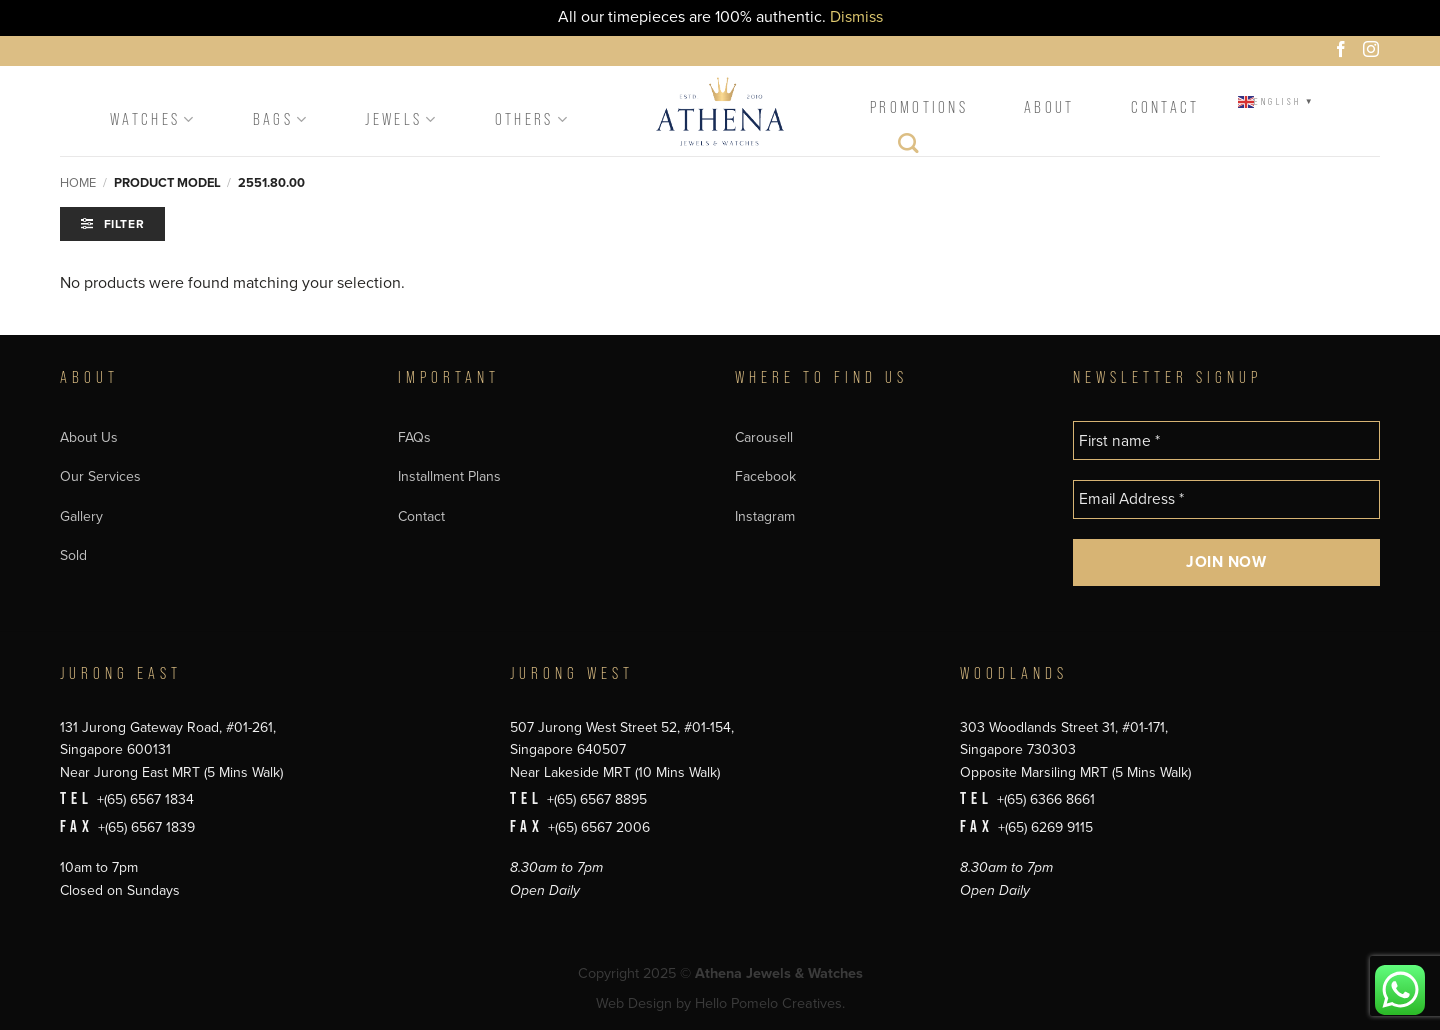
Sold (73, 555)
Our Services (100, 476)
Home (78, 183)
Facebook (765, 476)
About (1049, 107)
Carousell (764, 437)
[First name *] (1227, 440)
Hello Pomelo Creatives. (770, 1003)
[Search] (909, 148)
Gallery (81, 516)
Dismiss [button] (856, 17)
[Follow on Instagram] (1374, 52)
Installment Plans (449, 476)
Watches (153, 119)
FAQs (414, 437)
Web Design (634, 1003)
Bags (281, 119)
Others (532, 119)
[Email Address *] (1227, 499)
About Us (89, 437)
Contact (1165, 107)
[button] (112, 224)
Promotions (919, 107)
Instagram (765, 516)
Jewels (401, 119)
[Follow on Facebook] (1344, 52)
